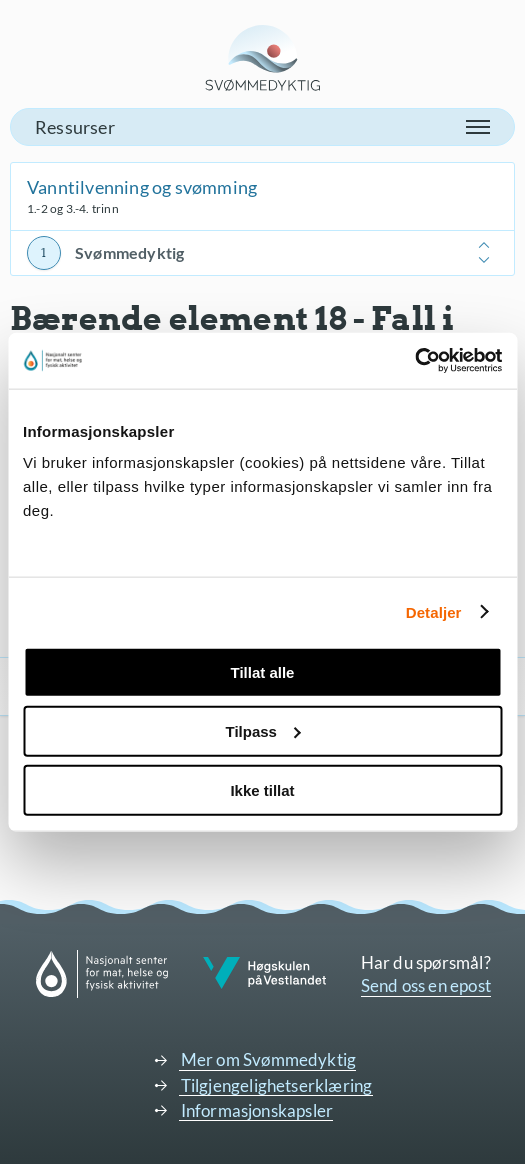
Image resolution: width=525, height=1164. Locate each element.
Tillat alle (263, 672)
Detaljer (434, 611)
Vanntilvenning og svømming (142, 187)
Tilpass (263, 730)
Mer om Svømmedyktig (269, 1059)
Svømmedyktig (129, 252)
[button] (262, 127)
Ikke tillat (262, 789)
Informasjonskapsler (257, 1110)
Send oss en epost (426, 985)
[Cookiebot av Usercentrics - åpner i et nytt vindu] (414, 361)
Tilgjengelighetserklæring (277, 1085)
